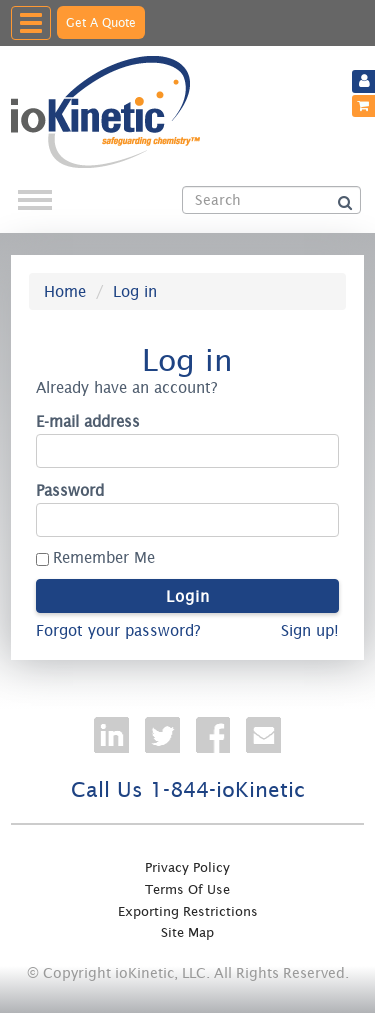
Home (65, 291)
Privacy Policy (187, 867)
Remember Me (104, 557)
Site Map (187, 932)
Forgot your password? (118, 630)
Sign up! (310, 630)
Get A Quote (101, 22)
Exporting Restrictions (188, 911)
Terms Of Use (187, 889)
